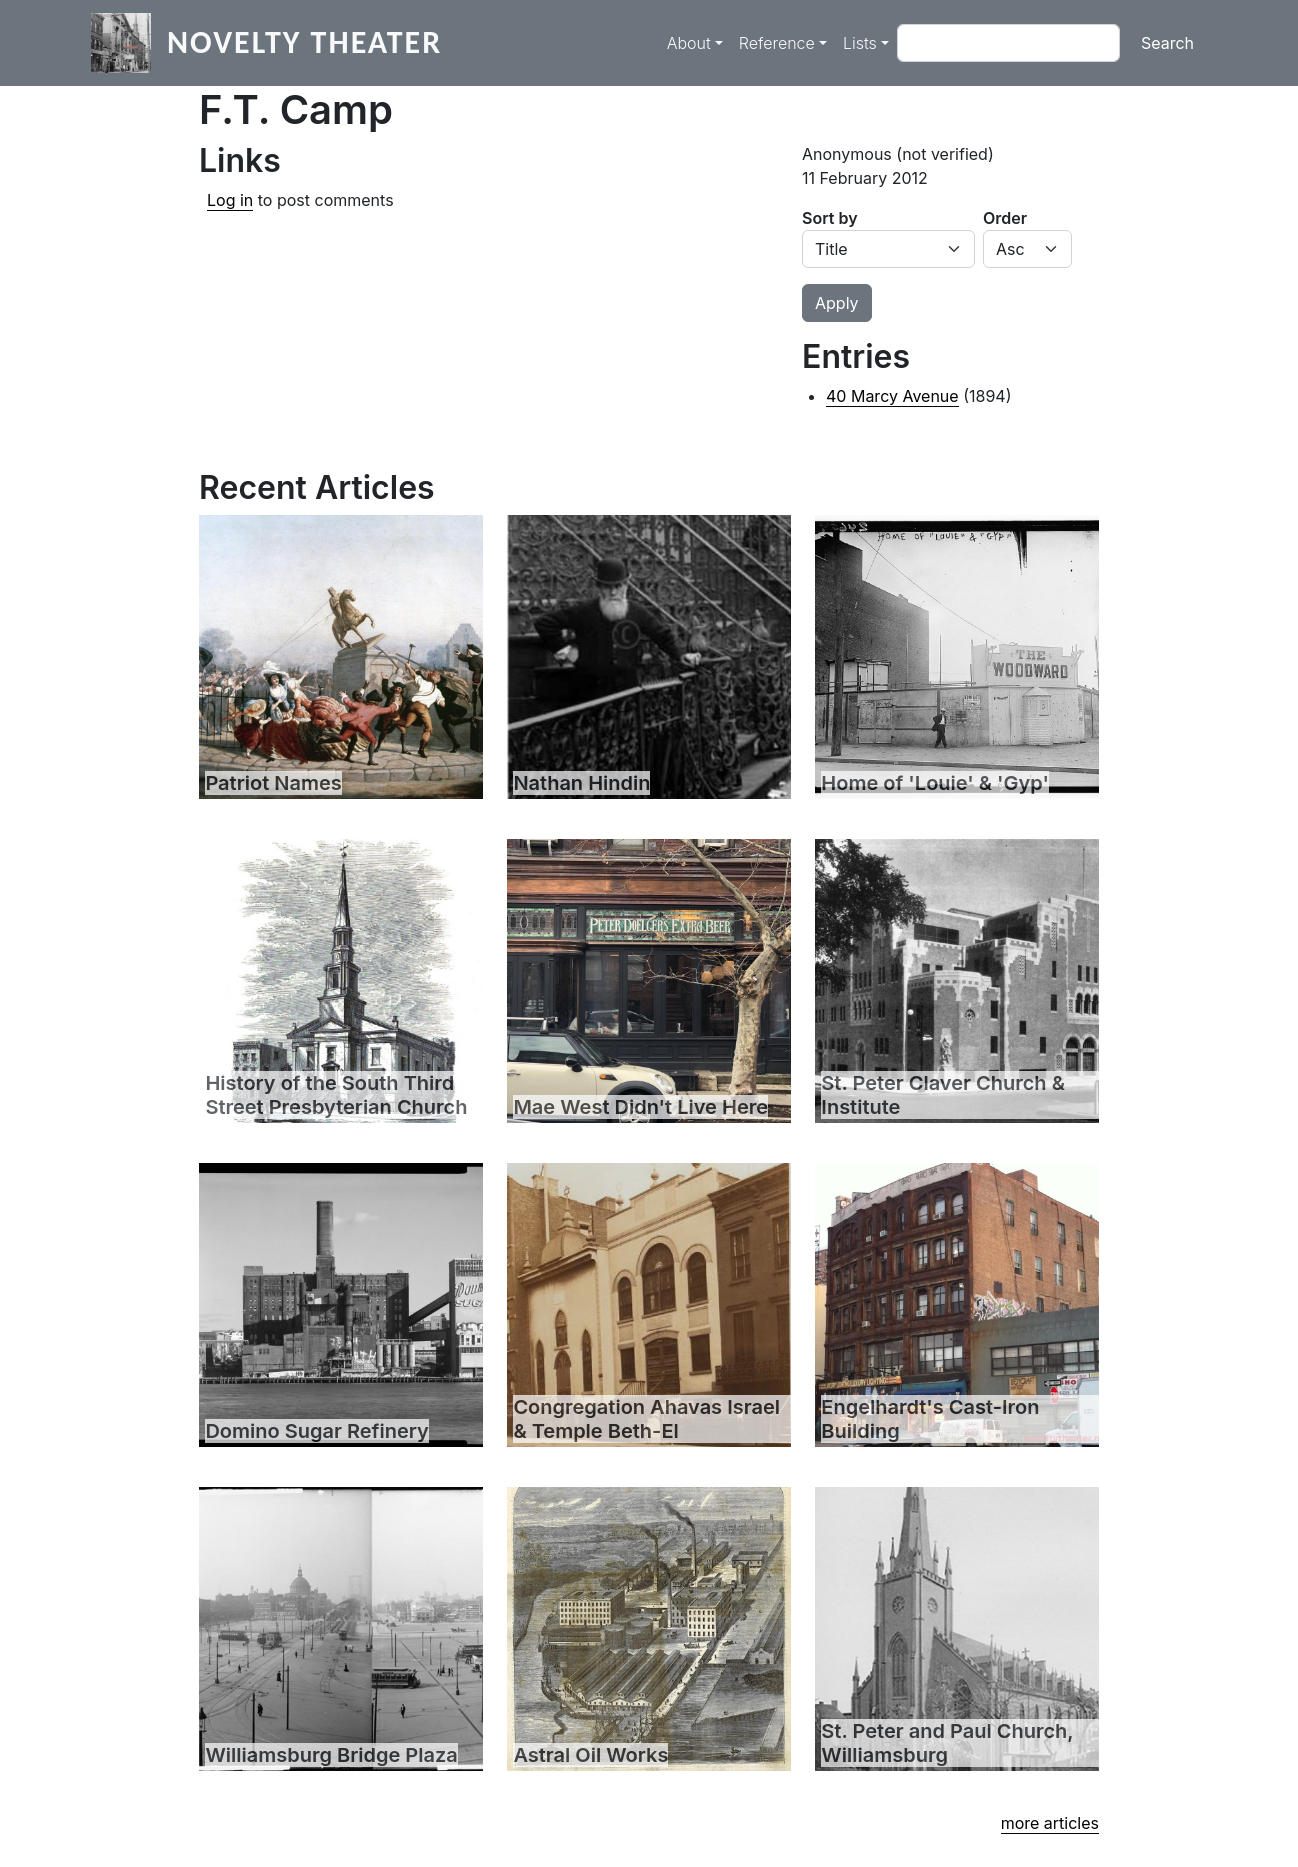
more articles (1050, 1823)
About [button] (689, 43)
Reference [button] (777, 43)
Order (1005, 218)
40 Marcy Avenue (892, 396)
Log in (230, 200)
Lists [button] (860, 43)
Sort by (830, 218)
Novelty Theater (304, 42)
